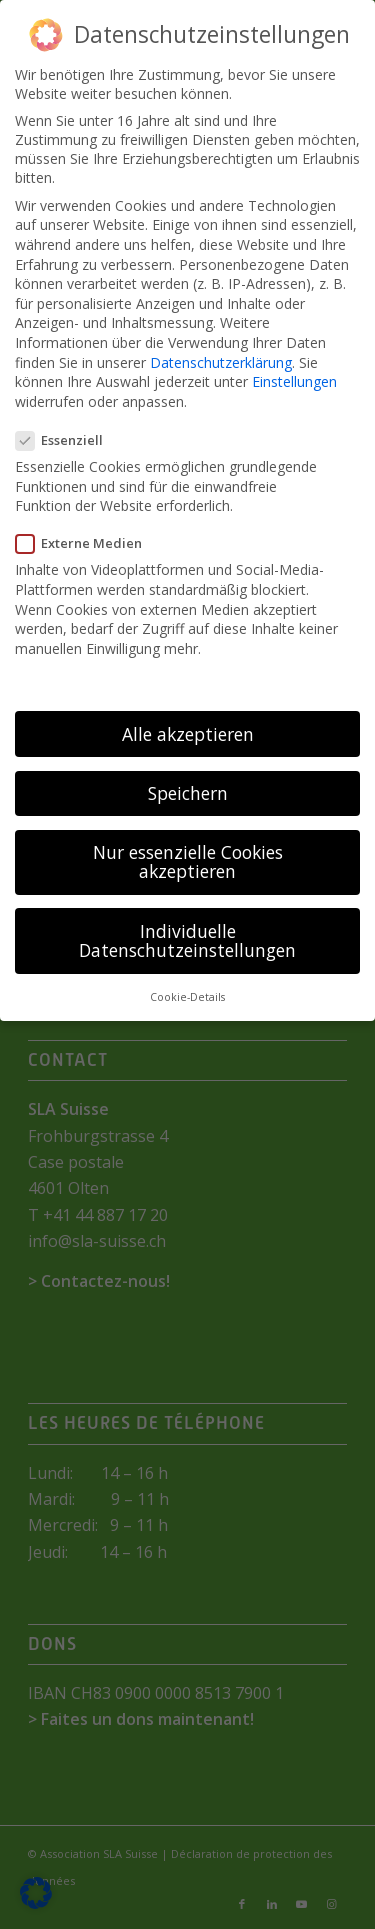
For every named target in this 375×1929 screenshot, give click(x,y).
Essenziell (67, 440)
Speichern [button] (188, 793)
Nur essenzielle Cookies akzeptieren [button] (188, 862)
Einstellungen (294, 381)
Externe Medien (87, 543)
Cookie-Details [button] (187, 997)
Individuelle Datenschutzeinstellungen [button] (187, 940)
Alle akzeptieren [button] (188, 733)
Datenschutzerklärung (221, 361)
